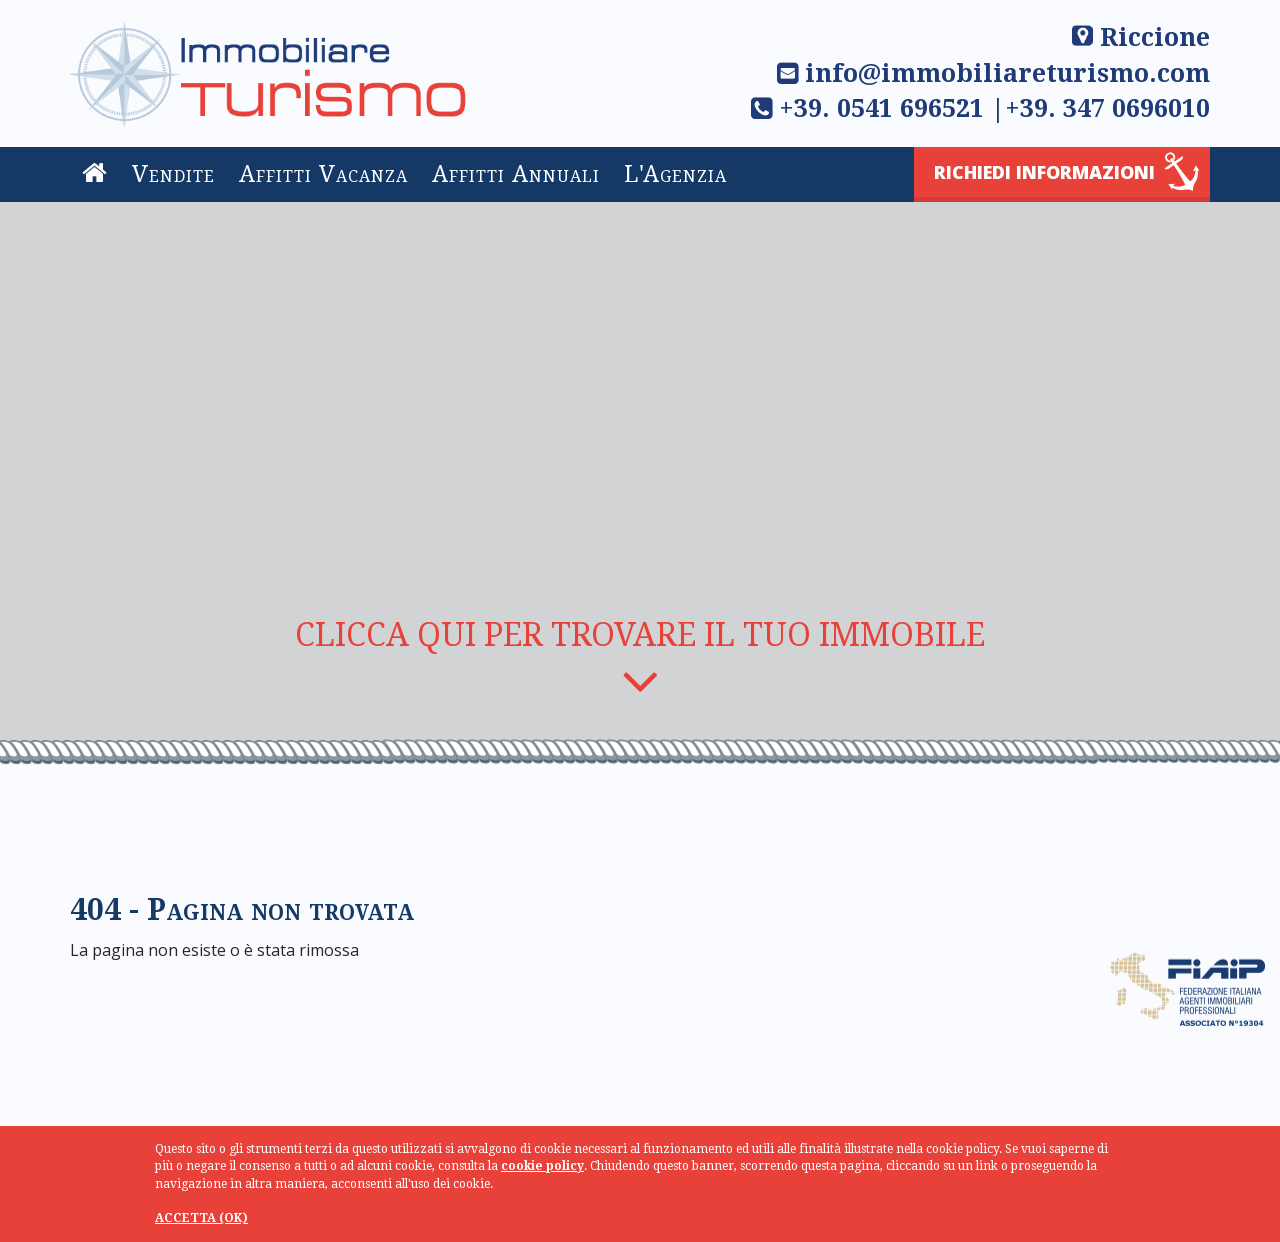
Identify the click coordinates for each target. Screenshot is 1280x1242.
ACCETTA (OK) (201, 1218)
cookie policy (542, 1166)
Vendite (173, 174)
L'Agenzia (675, 174)
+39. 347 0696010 (1107, 108)
